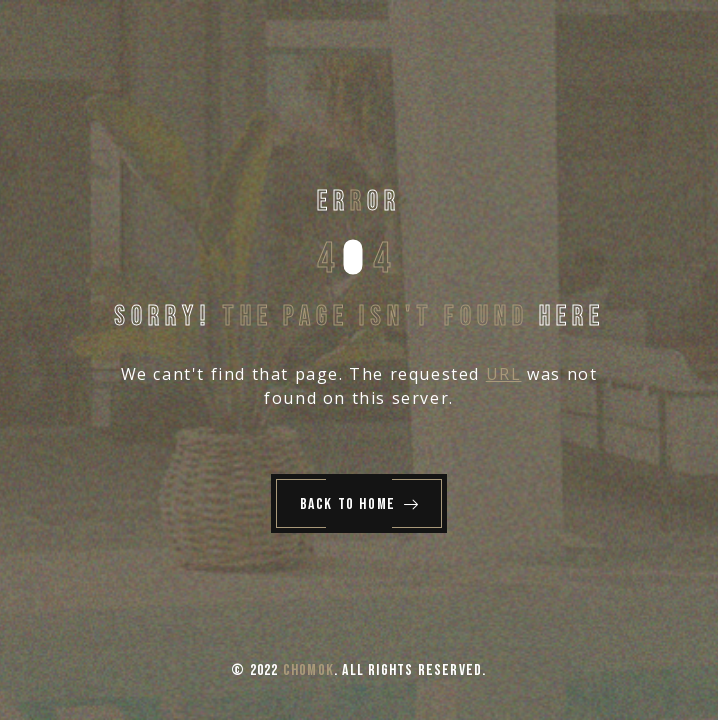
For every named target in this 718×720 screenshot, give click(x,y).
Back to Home (360, 504)
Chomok (308, 670)
